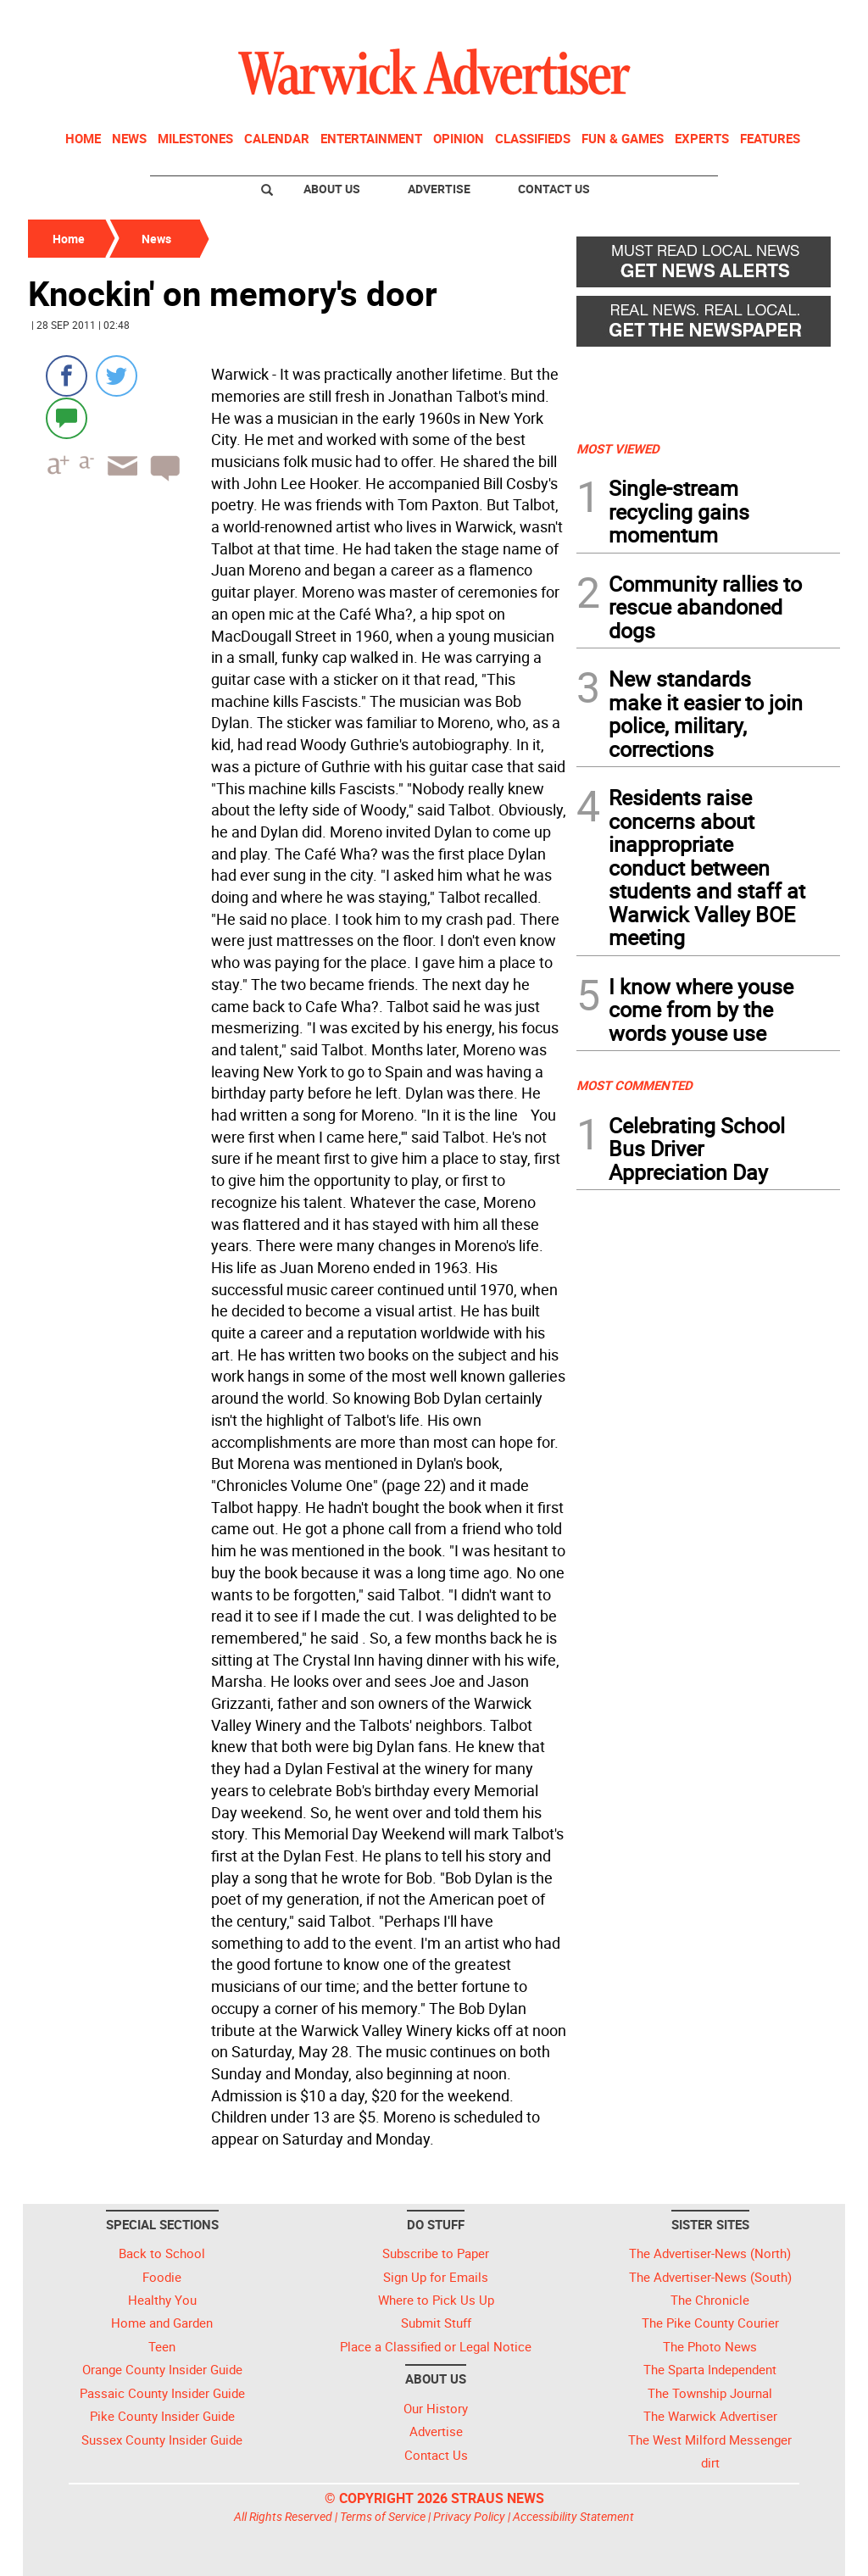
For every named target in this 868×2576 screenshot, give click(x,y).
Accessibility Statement (573, 2516)
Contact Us (554, 189)
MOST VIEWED (617, 448)
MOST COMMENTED (634, 1085)
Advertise (439, 189)
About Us (331, 189)
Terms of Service (383, 2516)
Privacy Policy (469, 2516)
